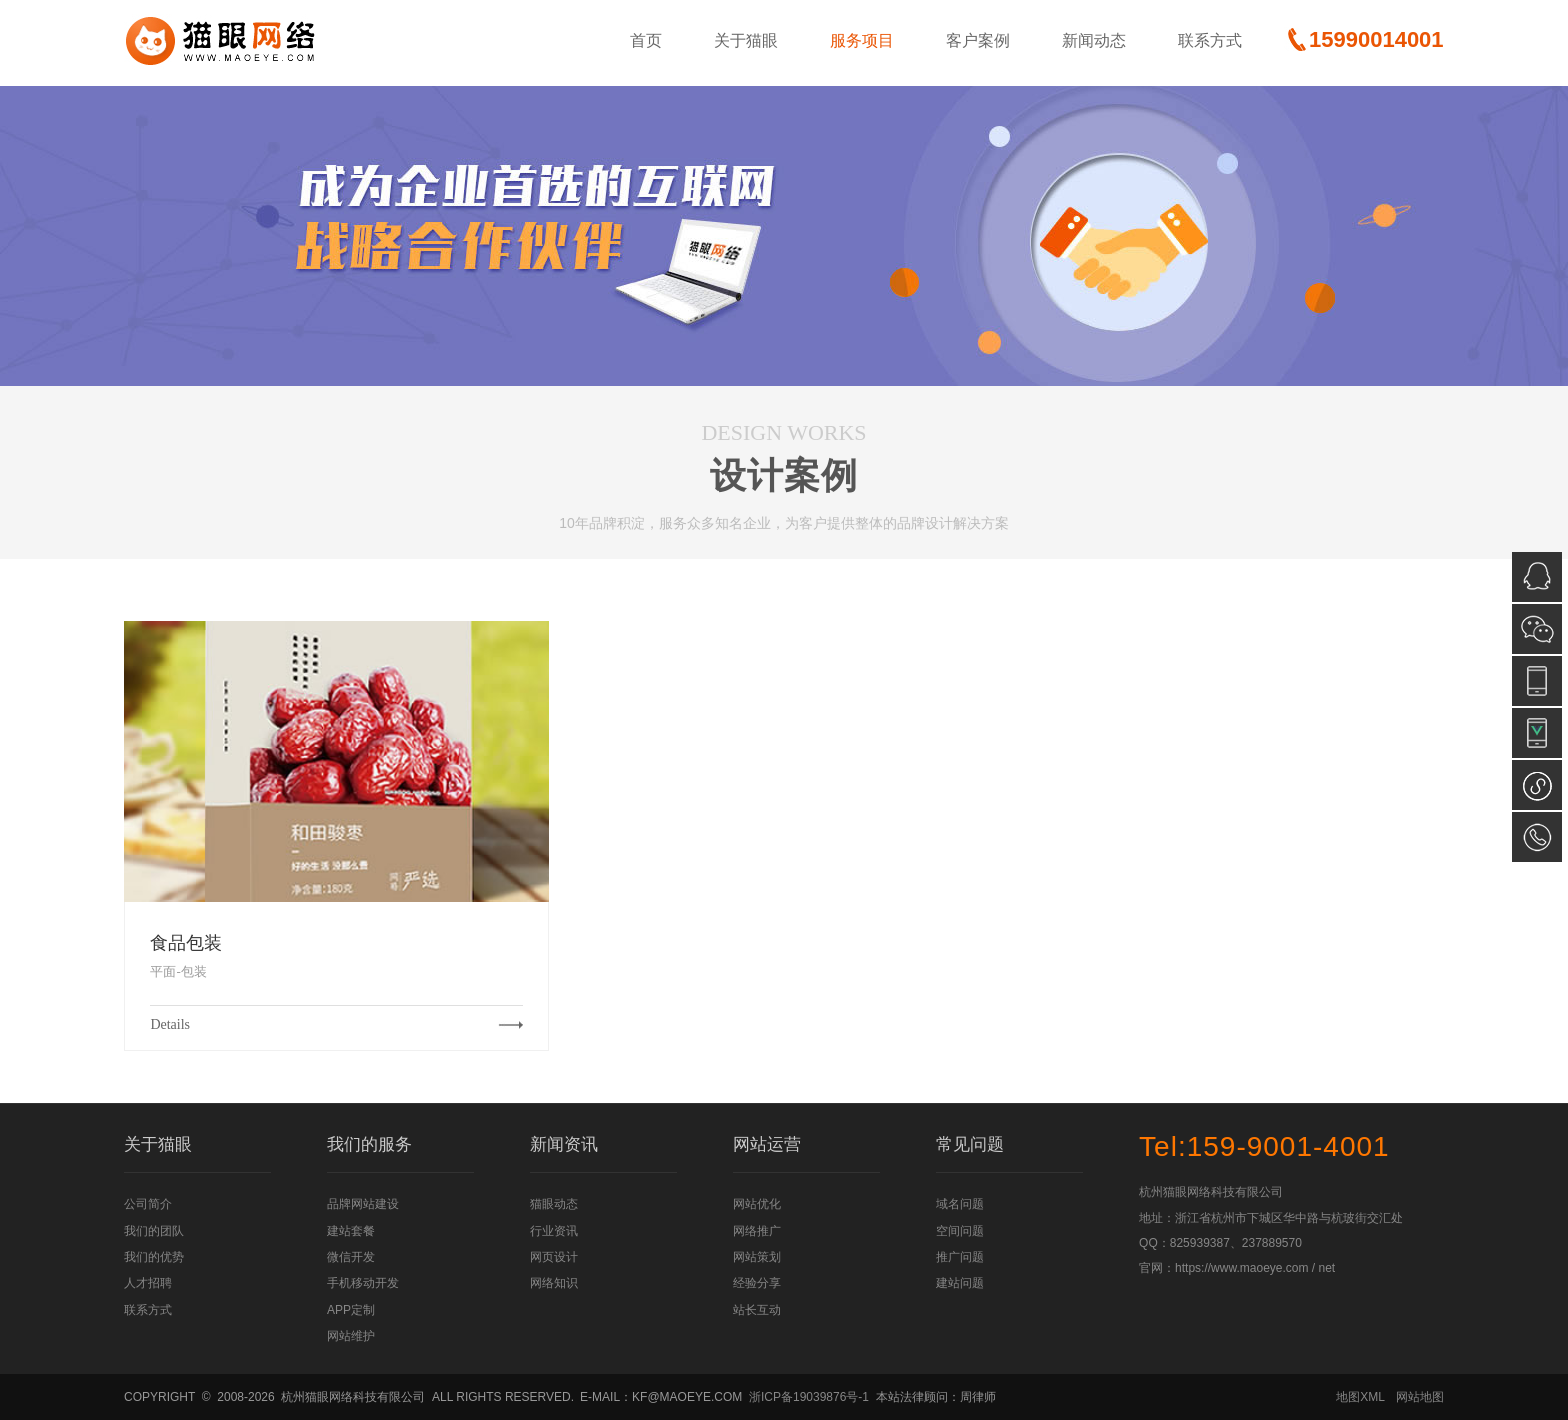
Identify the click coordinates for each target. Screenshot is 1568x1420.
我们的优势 (154, 1257)
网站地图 (1420, 1397)
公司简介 (148, 1204)
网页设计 (554, 1257)
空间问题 (960, 1231)
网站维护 (351, 1336)
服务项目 (862, 40)
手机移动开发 (363, 1283)
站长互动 (757, 1310)
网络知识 (554, 1283)
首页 (646, 40)
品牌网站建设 (363, 1204)
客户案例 (978, 40)
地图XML (1360, 1397)
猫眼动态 (554, 1204)
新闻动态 (1094, 40)
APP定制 (351, 1310)
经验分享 (757, 1283)
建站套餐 (351, 1231)
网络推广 (757, 1231)
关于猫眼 (746, 40)
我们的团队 (154, 1231)
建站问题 (960, 1283)
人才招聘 (148, 1283)
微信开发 (351, 1257)
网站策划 (757, 1257)
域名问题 (960, 1204)
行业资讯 (554, 1231)
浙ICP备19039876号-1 (809, 1397)
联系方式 (1210, 40)
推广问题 (960, 1257)
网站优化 (757, 1204)
